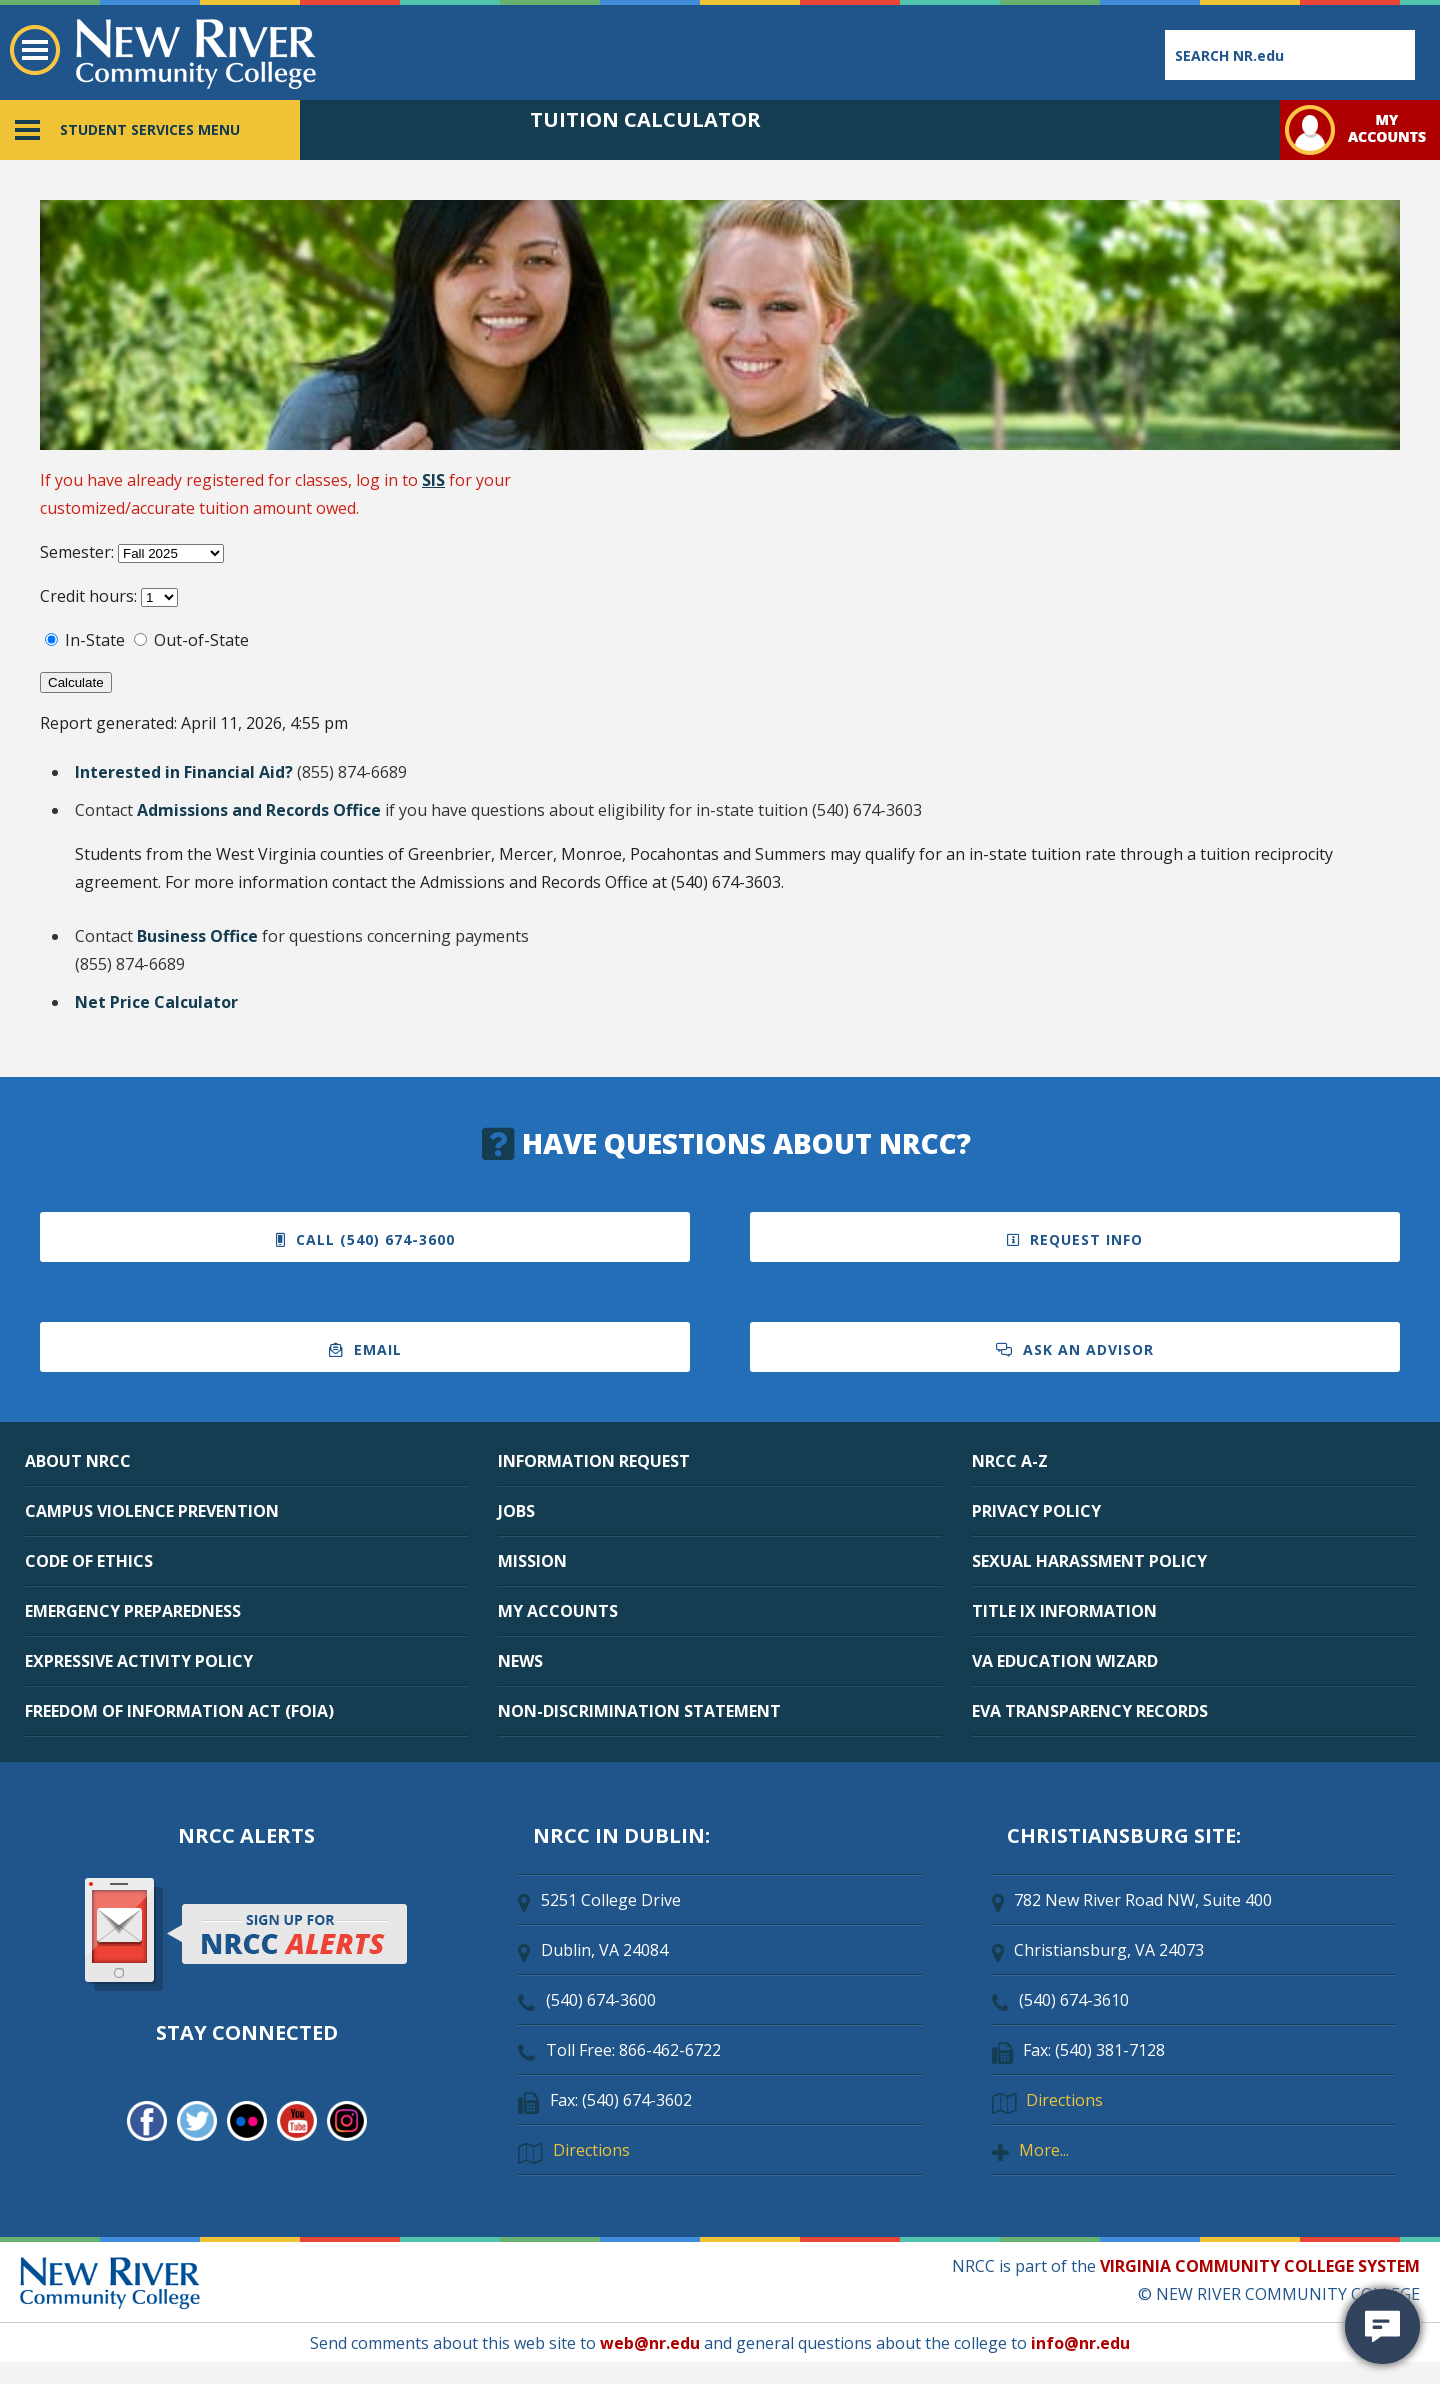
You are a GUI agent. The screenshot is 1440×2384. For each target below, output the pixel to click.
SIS (433, 480)
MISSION (532, 1561)
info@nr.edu (1080, 2343)
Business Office (197, 936)
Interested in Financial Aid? (184, 772)
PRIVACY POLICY (1036, 1511)
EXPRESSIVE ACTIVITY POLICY (139, 1661)
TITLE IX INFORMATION (1064, 1611)
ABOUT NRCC (78, 1461)
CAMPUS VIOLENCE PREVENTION (152, 1511)
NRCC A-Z (1010, 1461)
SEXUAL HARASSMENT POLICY (1089, 1561)
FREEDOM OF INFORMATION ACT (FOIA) (179, 1711)
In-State (95, 640)
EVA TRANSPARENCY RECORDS (1090, 1711)
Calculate (76, 682)
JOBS (516, 1511)
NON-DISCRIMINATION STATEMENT (639, 1711)
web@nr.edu (650, 2343)
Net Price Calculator (156, 1002)
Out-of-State (201, 640)
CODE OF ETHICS (89, 1561)
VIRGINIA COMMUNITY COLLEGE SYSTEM (1260, 2266)
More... (1044, 2150)
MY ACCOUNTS (558, 1611)
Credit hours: (90, 596)
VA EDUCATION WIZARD (1065, 1661)
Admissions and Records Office (259, 810)
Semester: (79, 552)
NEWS (520, 1661)
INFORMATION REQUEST (594, 1461)
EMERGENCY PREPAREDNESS (133, 1611)
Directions (591, 2150)
